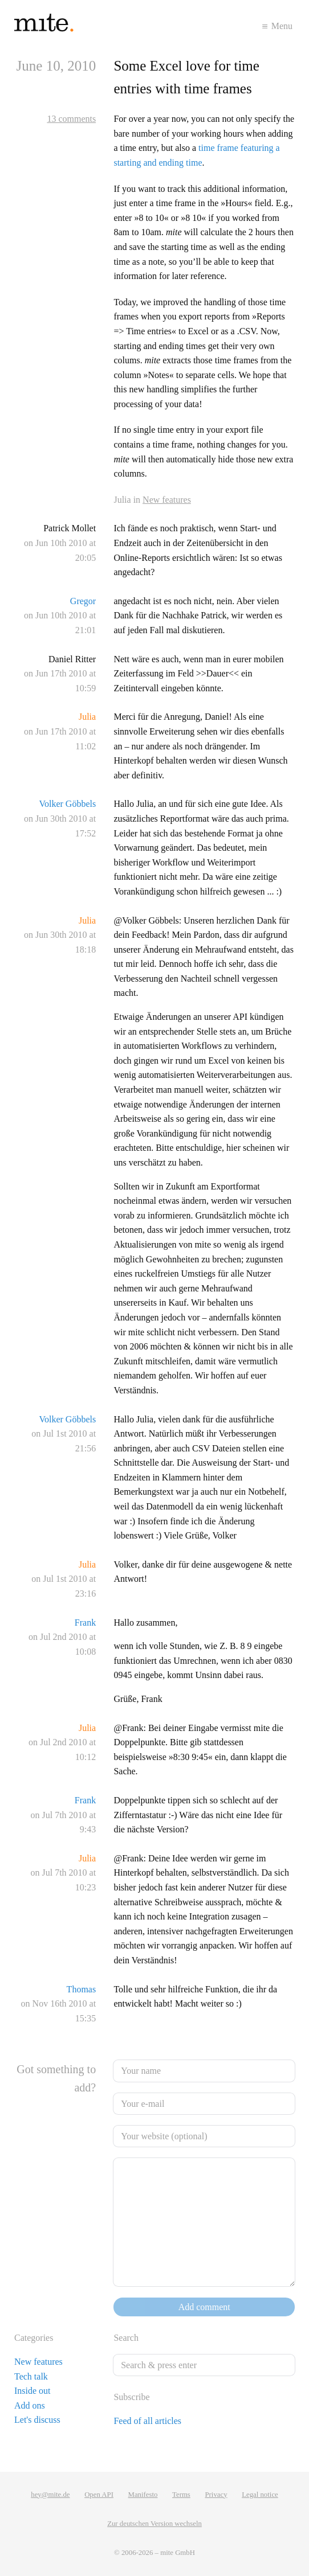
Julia (87, 716)
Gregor (83, 601)
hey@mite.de (50, 2495)
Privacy (216, 2495)
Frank (85, 1622)
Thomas (81, 1989)
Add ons (29, 2405)
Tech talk (31, 2376)
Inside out (32, 2390)
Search (126, 2338)
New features (167, 499)
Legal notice (260, 2495)
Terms (181, 2495)
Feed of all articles (147, 2421)
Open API (98, 2495)
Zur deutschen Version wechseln (154, 2524)
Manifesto (143, 2495)
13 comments (71, 119)
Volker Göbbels (67, 804)
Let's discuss (37, 2420)
